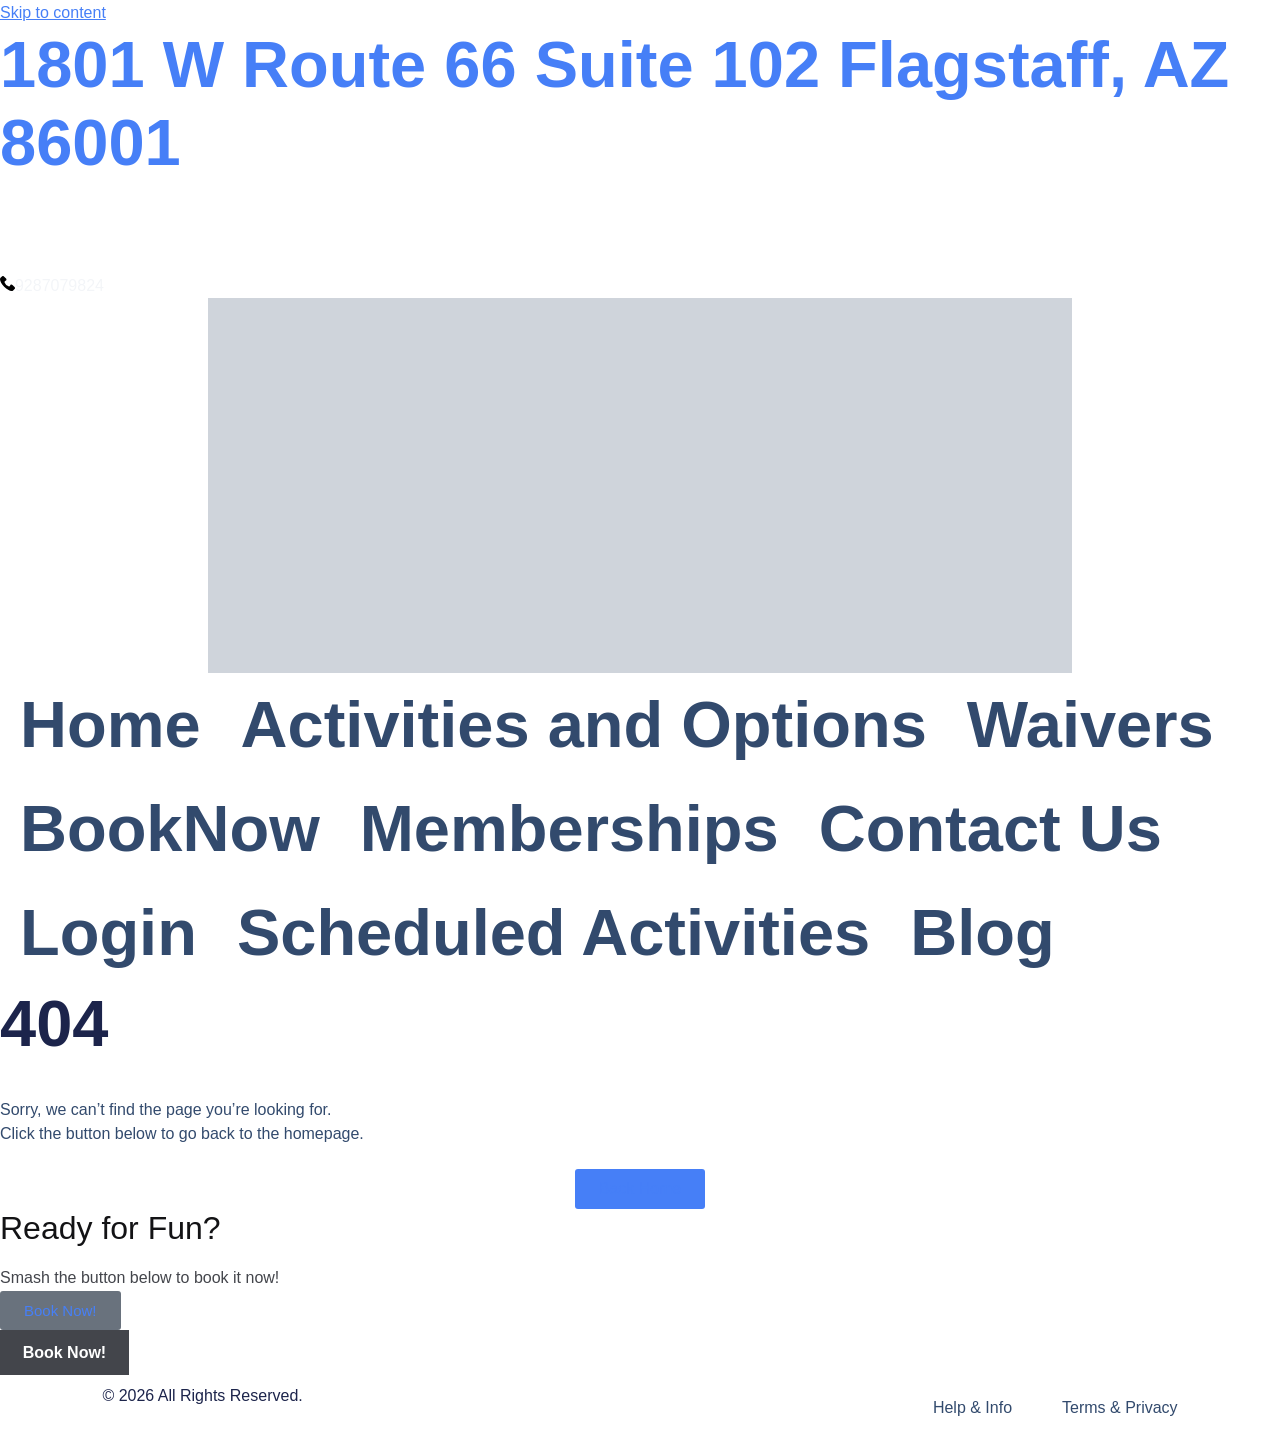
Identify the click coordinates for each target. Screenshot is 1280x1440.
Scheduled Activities (553, 932)
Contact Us (990, 828)
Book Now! (60, 1310)
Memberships (569, 828)
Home (110, 724)
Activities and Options (584, 724)
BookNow (170, 828)
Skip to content (53, 12)
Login (108, 932)
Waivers (1090, 724)
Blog (982, 932)
